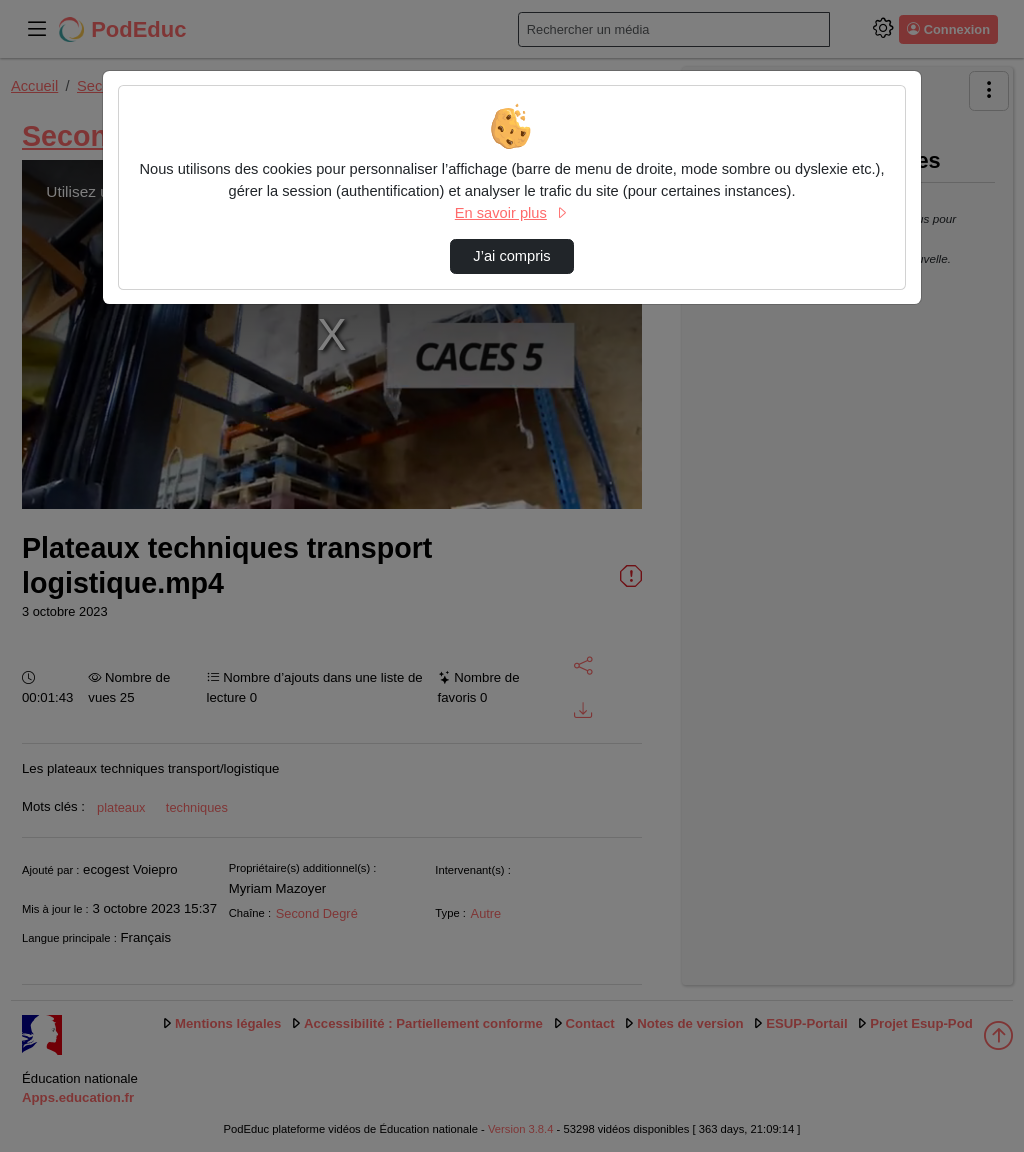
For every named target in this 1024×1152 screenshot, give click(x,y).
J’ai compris (511, 256)
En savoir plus (512, 213)
